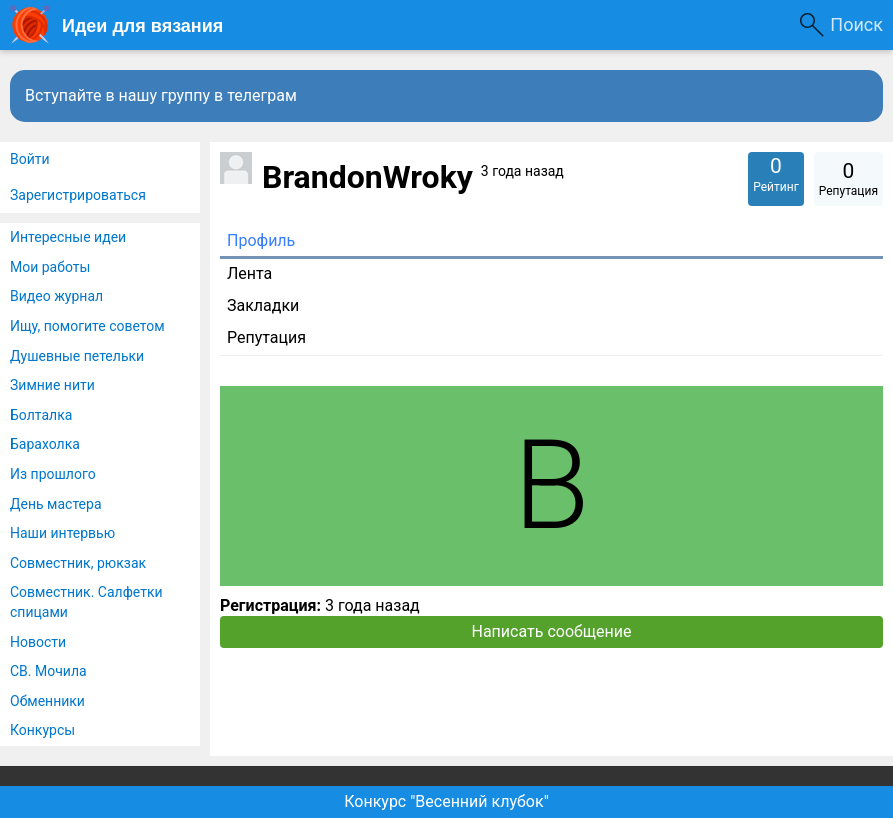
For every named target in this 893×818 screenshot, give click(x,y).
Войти (30, 159)
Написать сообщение (552, 631)
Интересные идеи (68, 237)
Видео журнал (56, 296)
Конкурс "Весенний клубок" (446, 801)
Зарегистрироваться (78, 195)
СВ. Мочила (48, 671)
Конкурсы (42, 730)
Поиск (856, 24)
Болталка (41, 415)
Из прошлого (53, 474)
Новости (38, 642)
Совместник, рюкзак (78, 563)
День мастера (56, 504)
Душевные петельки (77, 356)
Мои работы (50, 267)
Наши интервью (62, 533)
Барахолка (45, 444)
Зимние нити (52, 385)
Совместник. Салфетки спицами (86, 602)
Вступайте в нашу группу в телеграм (161, 95)
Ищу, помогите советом (87, 326)
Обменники (47, 701)
